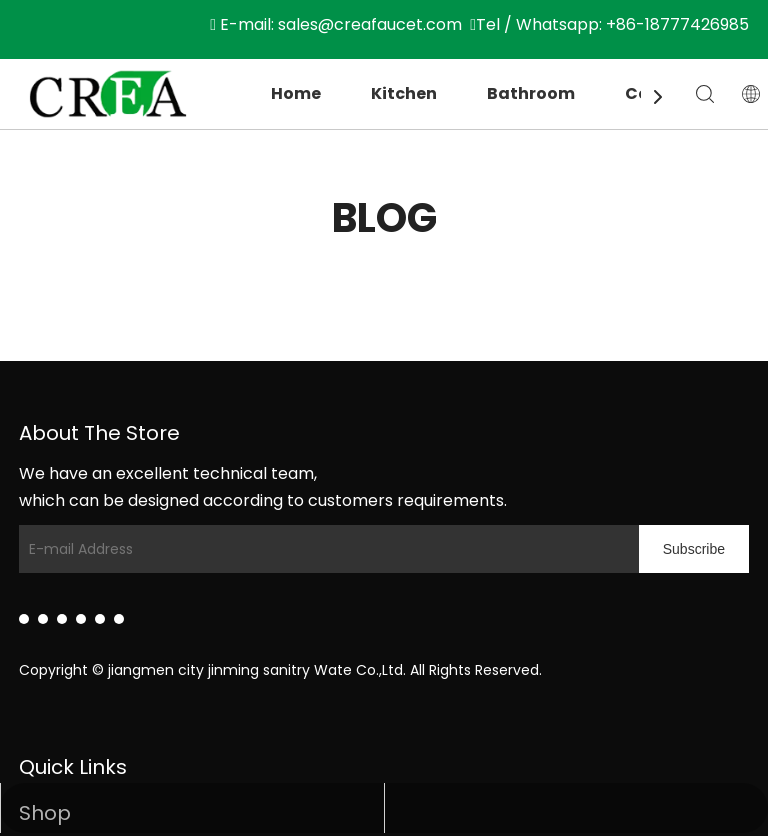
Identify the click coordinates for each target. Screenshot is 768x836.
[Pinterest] (119, 619)
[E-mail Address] (324, 549)
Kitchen (404, 93)
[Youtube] (81, 619)
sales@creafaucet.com (370, 24)
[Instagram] (100, 619)
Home (296, 93)
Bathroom (531, 93)
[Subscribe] (694, 549)
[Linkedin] (24, 619)
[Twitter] (62, 619)
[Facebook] (43, 619)
